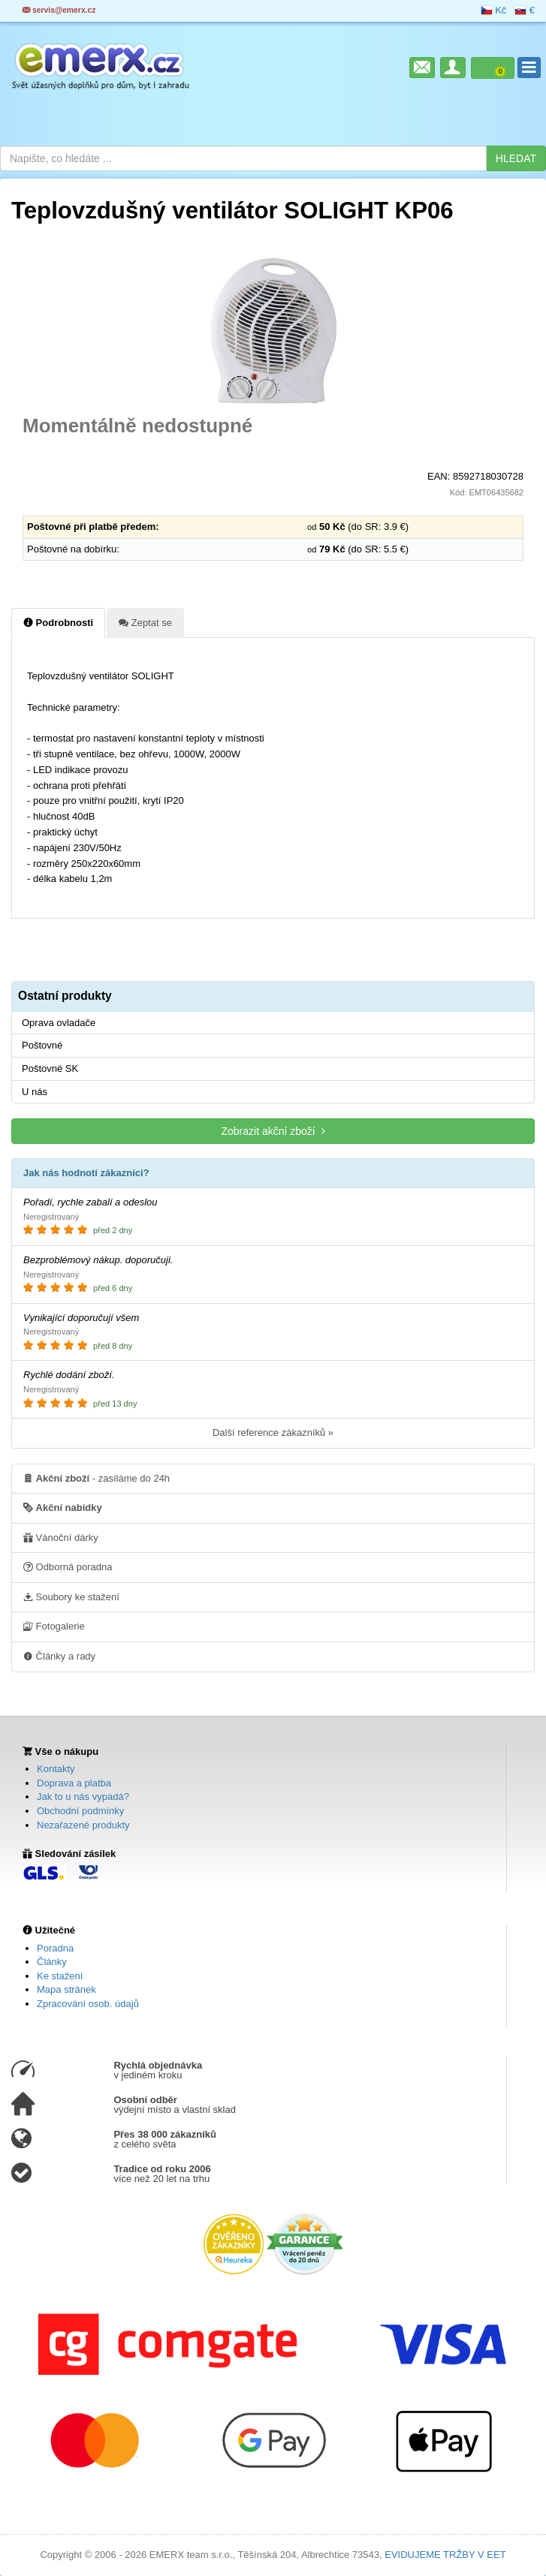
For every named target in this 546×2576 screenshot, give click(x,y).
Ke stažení (60, 1976)
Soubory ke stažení (71, 1596)
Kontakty (56, 1768)
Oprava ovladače (58, 1022)
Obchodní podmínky (80, 1810)
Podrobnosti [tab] (58, 622)
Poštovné (42, 1045)
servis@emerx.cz (59, 10)
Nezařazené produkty (83, 1825)
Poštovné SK (50, 1068)
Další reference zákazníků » (273, 1432)
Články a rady (59, 1656)
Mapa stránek (66, 1989)
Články (52, 1961)
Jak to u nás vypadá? (83, 1796)
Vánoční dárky (60, 1537)
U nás (34, 1091)
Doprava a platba (74, 1783)
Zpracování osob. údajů (88, 2003)
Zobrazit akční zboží (272, 1131)
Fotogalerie (54, 1626)
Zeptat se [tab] (145, 622)
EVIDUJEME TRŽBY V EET (445, 2554)
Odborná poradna (68, 1566)
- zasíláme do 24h (96, 1478)
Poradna (55, 1948)
